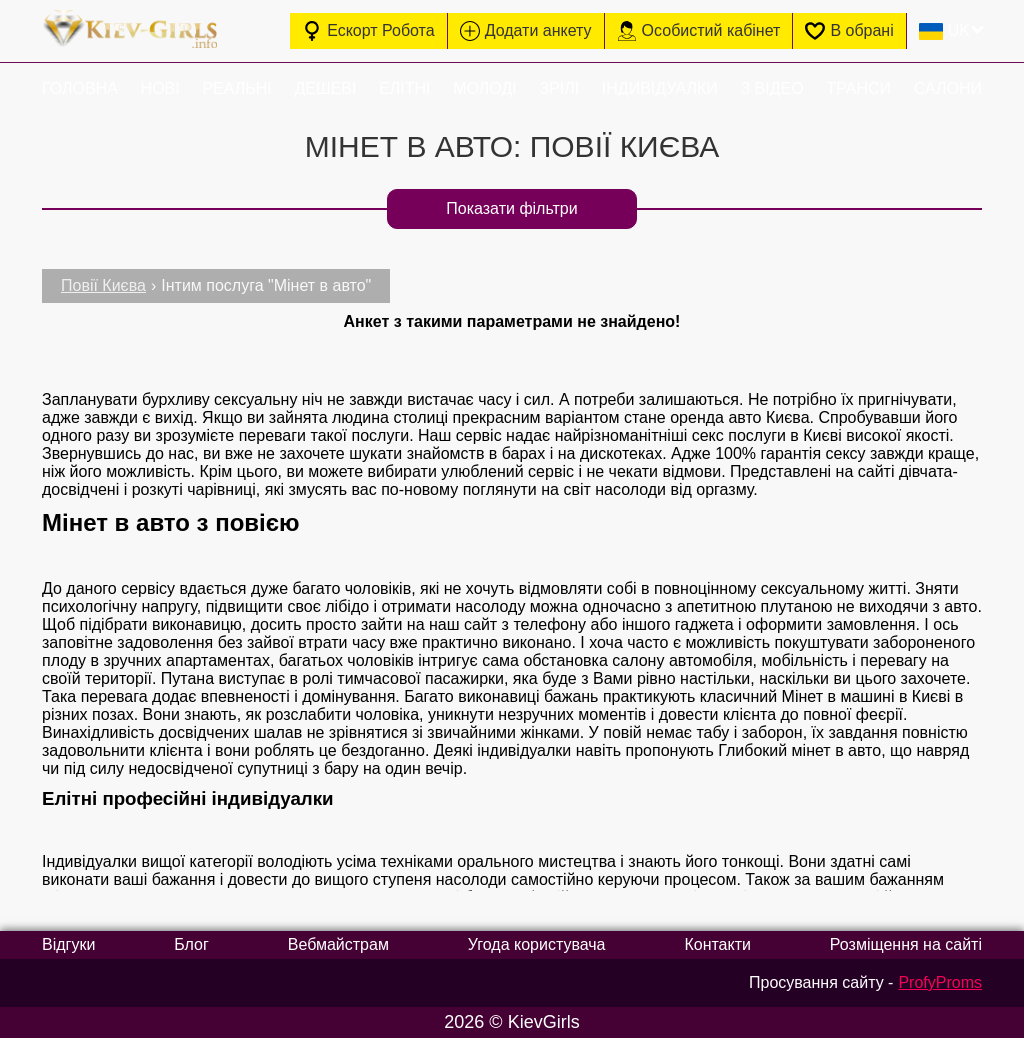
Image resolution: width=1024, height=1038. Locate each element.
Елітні (404, 88)
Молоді (484, 88)
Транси (858, 88)
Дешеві (325, 88)
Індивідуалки (660, 88)
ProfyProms (940, 982)
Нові (160, 88)
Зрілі (559, 88)
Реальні (236, 88)
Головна (80, 88)
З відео (771, 88)
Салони (948, 88)
